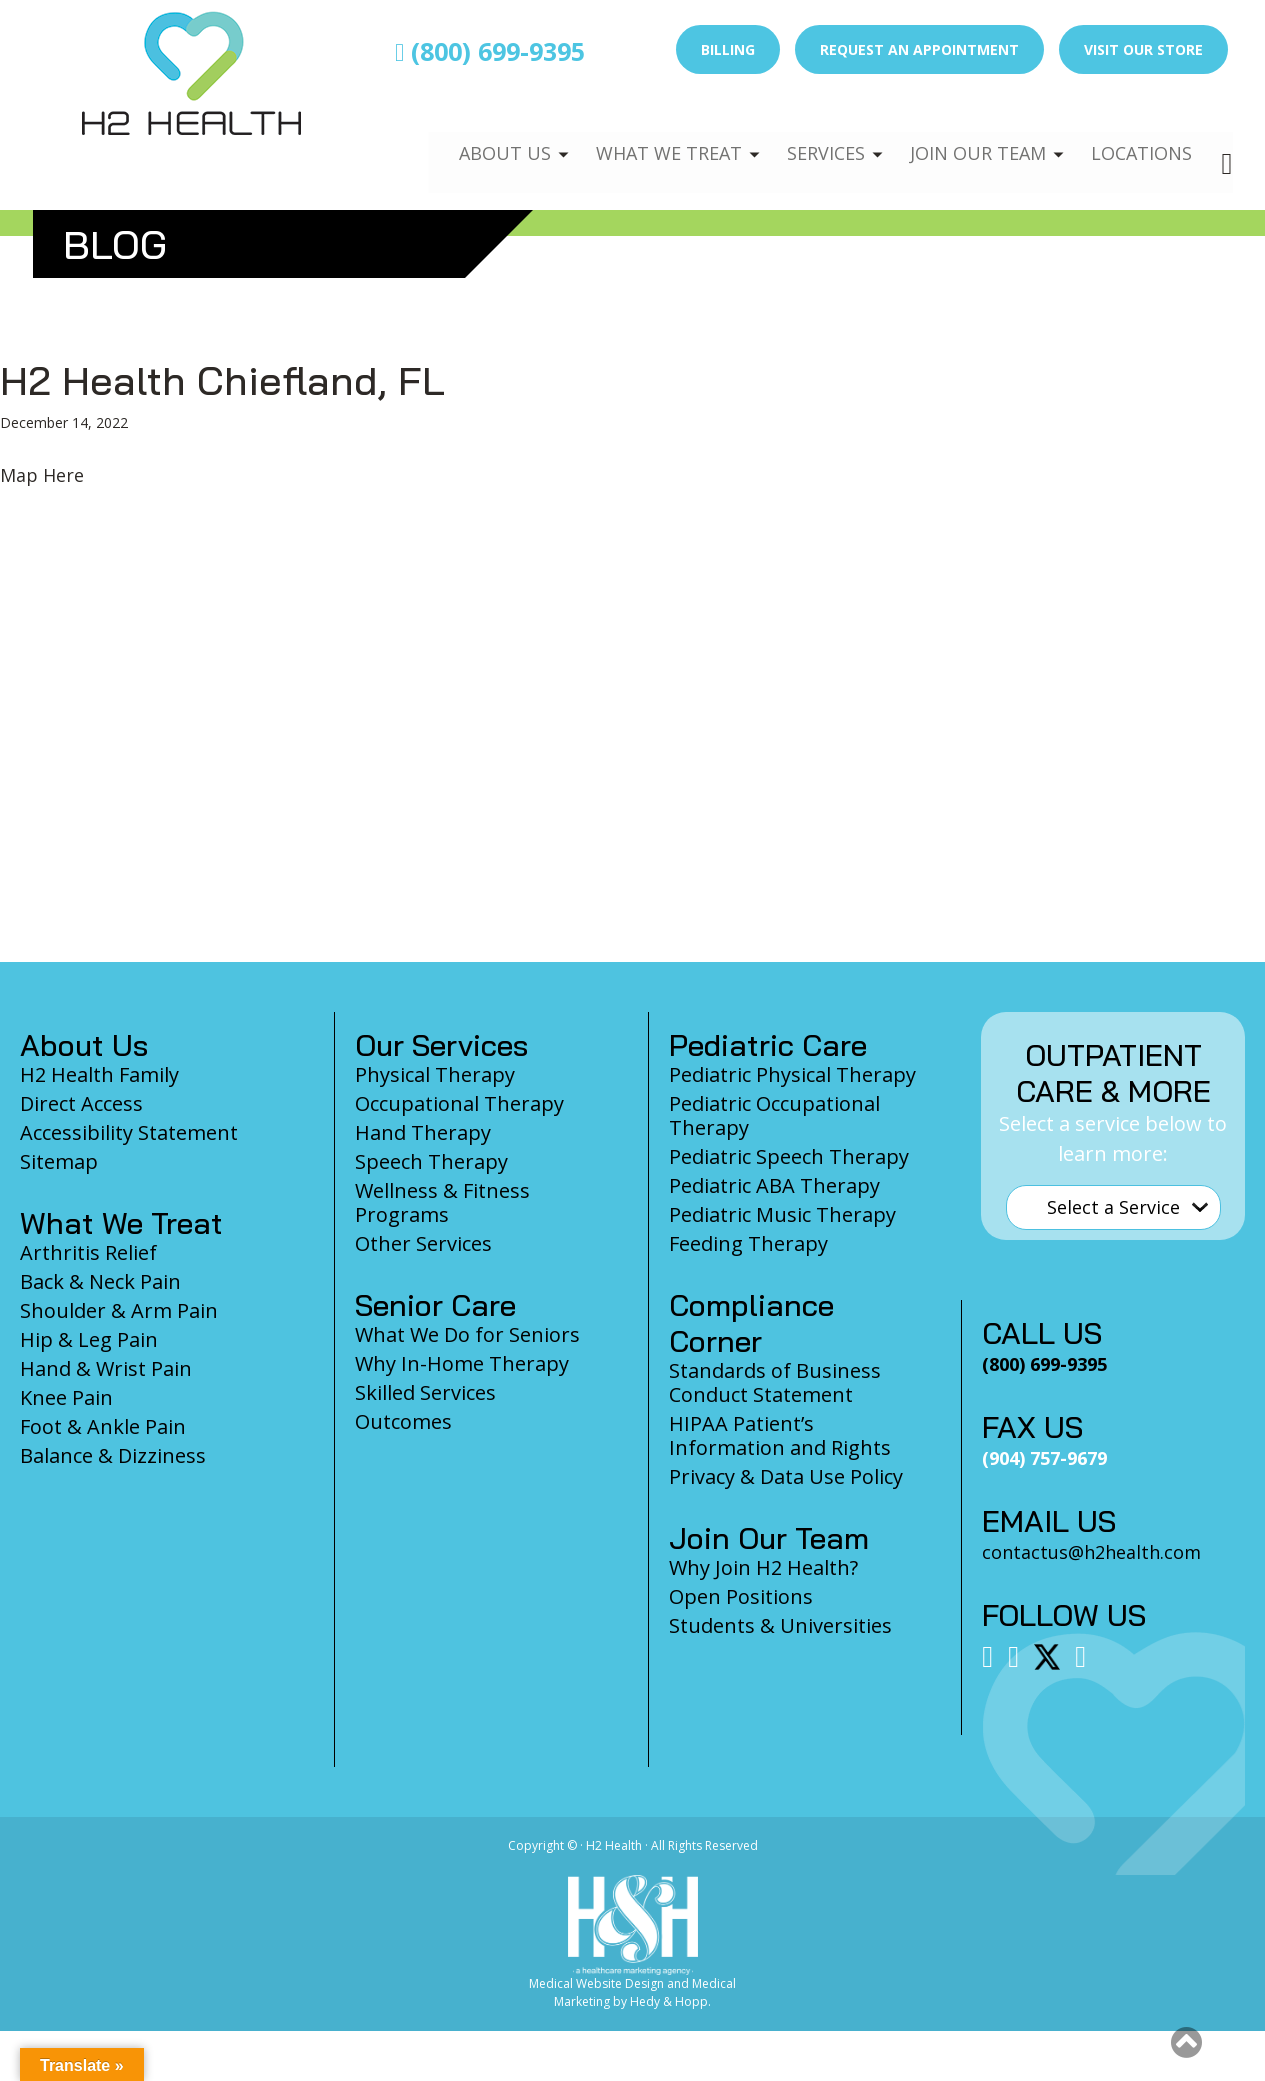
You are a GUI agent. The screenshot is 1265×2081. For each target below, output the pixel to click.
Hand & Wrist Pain (106, 1368)
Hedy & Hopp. (670, 2001)
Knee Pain (66, 1397)
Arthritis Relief (88, 1252)
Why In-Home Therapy (462, 1363)
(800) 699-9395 (490, 51)
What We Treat (648, 136)
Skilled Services (425, 1392)
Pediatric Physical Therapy (792, 1074)
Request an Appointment (919, 49)
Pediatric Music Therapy (782, 1214)
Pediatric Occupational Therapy (774, 1115)
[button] (1186, 2042)
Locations (1139, 136)
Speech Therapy (431, 1161)
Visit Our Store (1143, 49)
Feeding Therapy (748, 1243)
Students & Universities (780, 1625)
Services (811, 136)
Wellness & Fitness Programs (442, 1202)
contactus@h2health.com (1091, 1552)
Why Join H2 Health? (763, 1567)
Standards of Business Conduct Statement (775, 1382)
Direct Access (81, 1103)
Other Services (423, 1243)
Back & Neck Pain (100, 1281)
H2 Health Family (99, 1074)
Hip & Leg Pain (89, 1339)
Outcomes (403, 1421)
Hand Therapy (423, 1132)
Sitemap (59, 1161)
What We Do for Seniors (467, 1334)
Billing (728, 49)
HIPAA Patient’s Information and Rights (780, 1435)
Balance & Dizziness (113, 1455)
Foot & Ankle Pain (103, 1426)
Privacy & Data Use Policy (786, 1476)
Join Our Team (969, 136)
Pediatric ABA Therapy (774, 1185)
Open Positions (741, 1596)
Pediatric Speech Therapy (789, 1156)
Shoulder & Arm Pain (119, 1310)
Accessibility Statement (129, 1132)
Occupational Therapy (459, 1103)
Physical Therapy (435, 1074)
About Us (480, 136)
